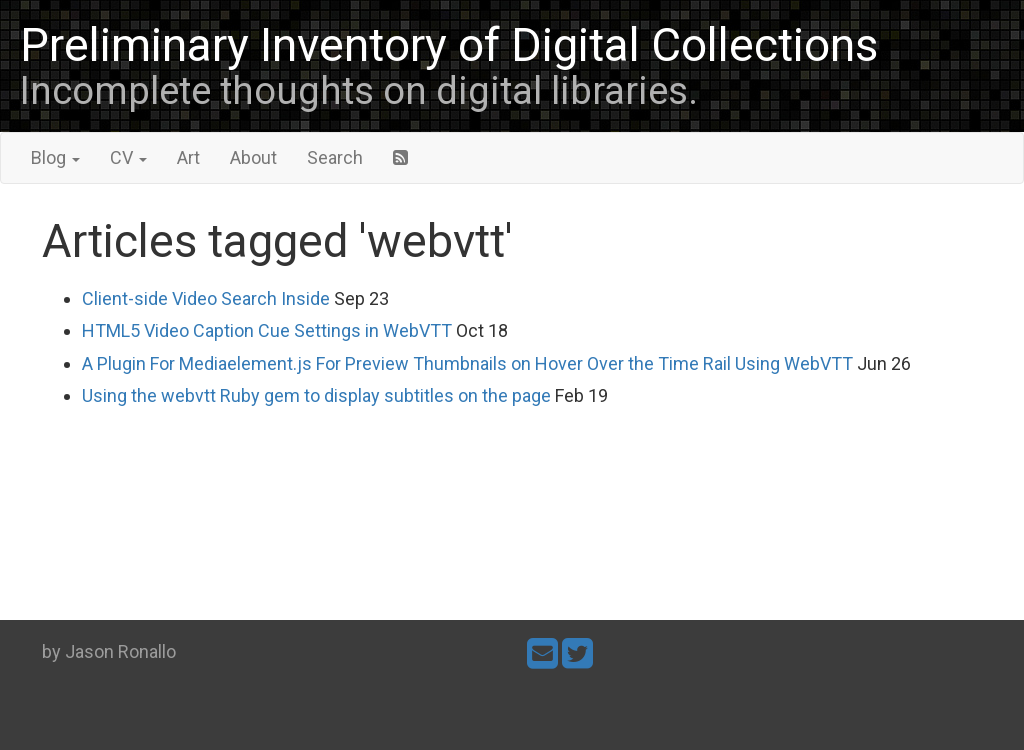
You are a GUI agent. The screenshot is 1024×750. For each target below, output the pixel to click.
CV (128, 157)
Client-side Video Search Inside (206, 298)
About (253, 157)
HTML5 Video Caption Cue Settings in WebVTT (267, 330)
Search (335, 157)
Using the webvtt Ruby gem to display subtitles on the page (316, 395)
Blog (55, 157)
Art (188, 157)
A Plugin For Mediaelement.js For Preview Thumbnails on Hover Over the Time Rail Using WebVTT (467, 363)
